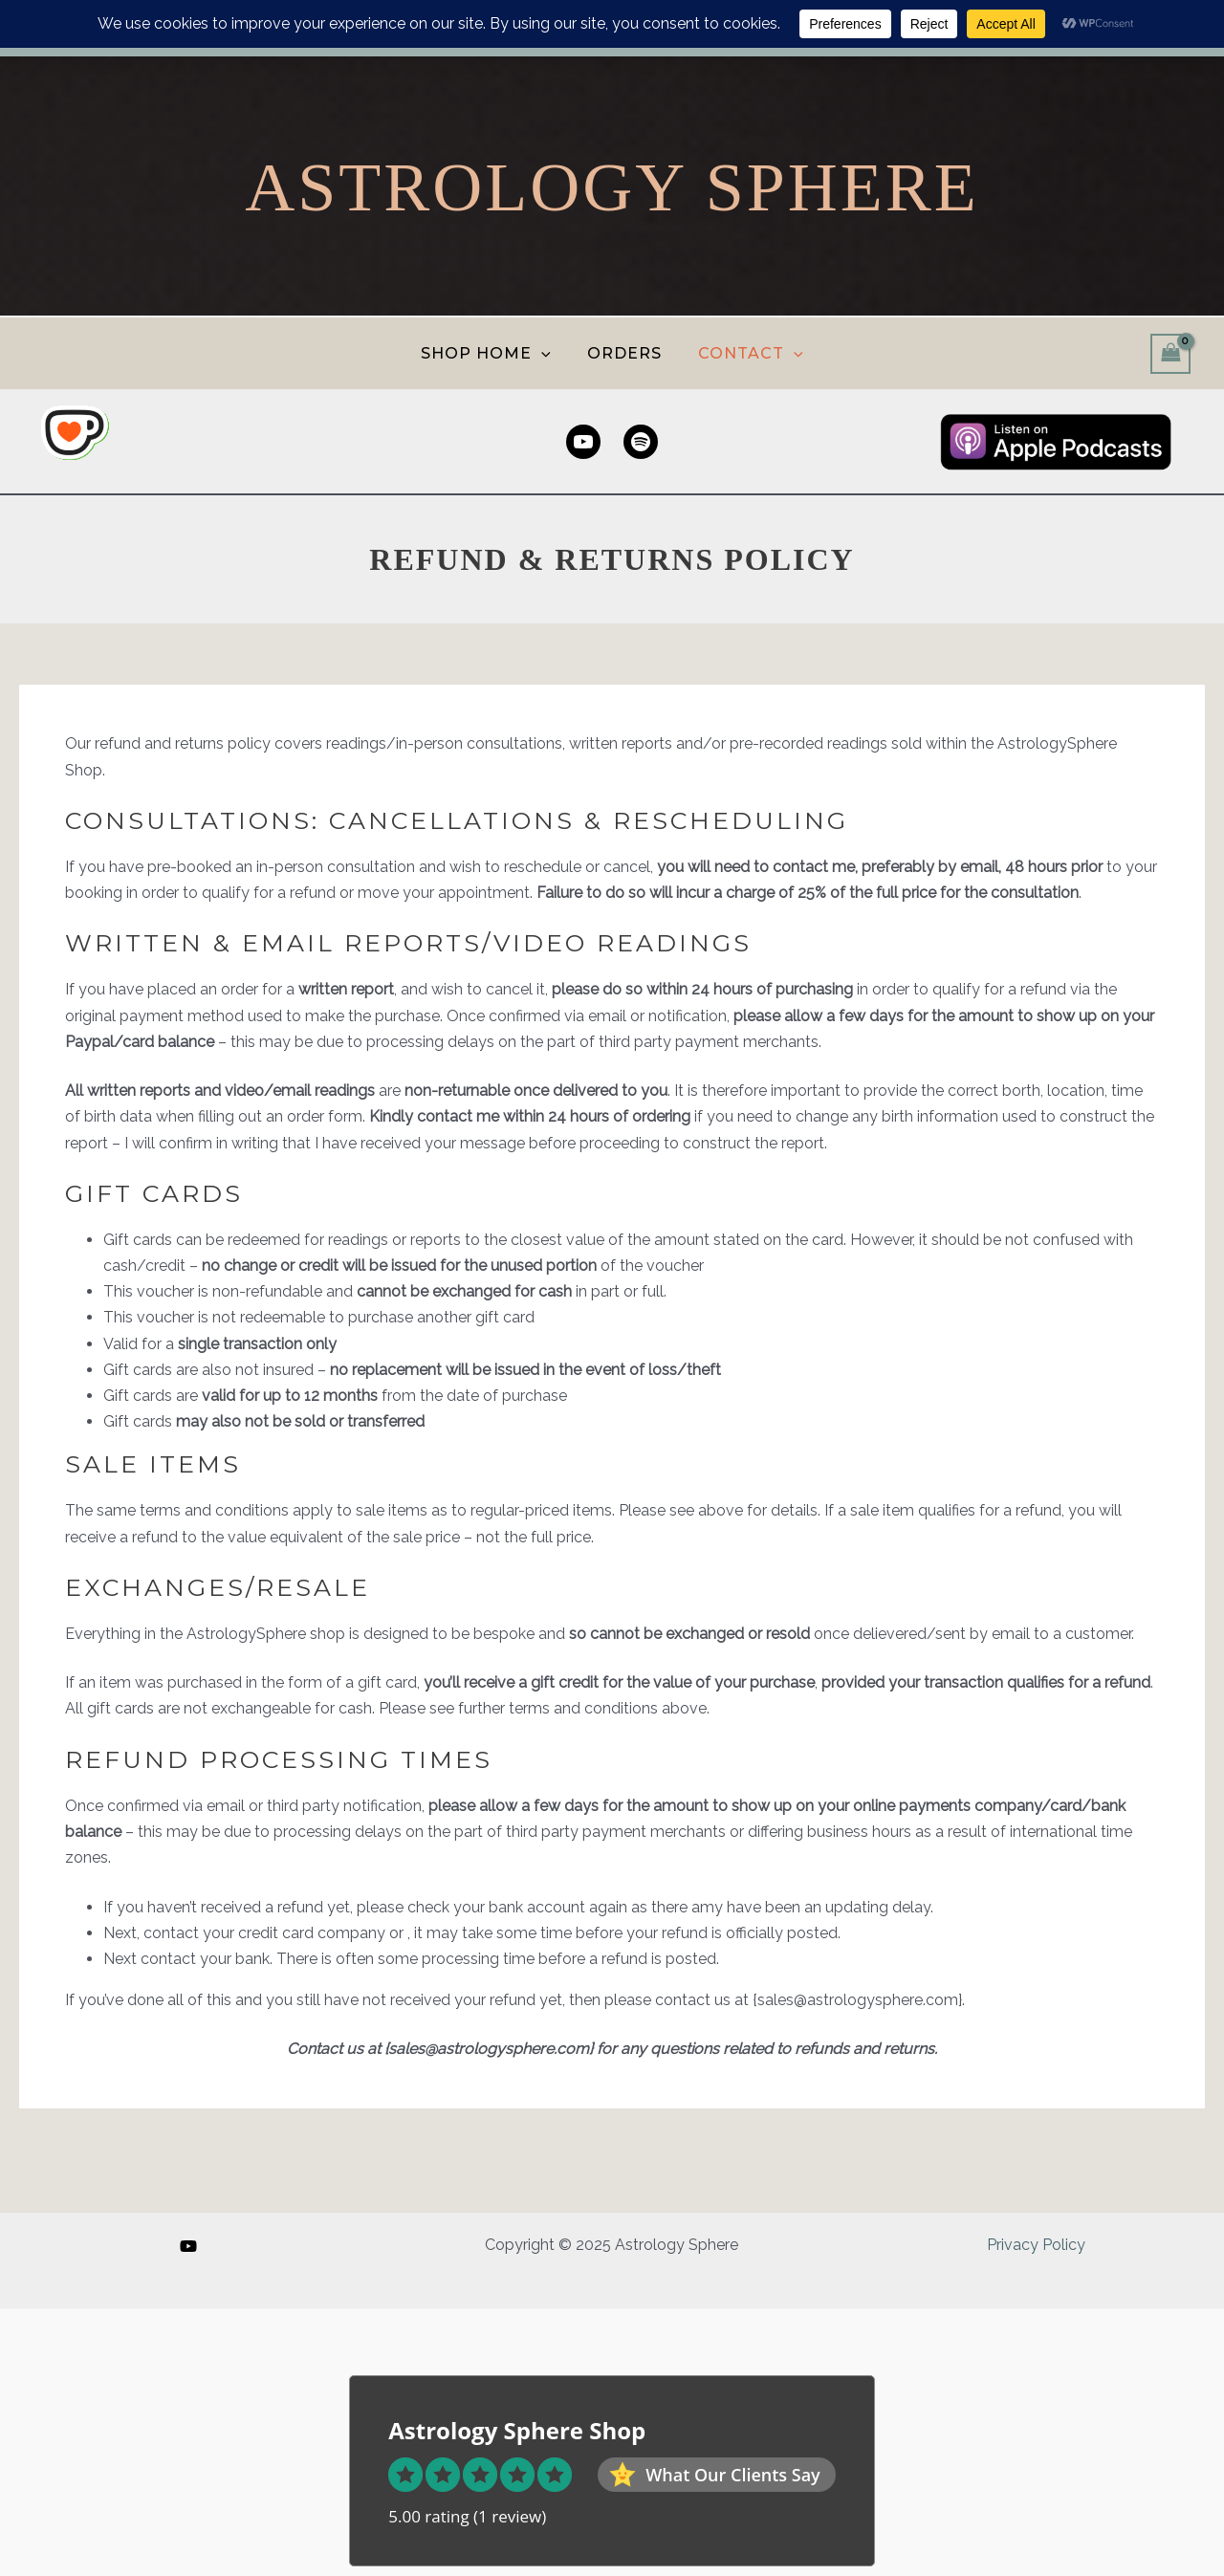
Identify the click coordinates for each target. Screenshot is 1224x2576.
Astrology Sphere (611, 187)
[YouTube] (188, 2245)
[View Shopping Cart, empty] (1170, 353)
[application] (547, 353)
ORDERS (622, 353)
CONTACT (738, 353)
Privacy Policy (1036, 2245)
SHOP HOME (496, 353)
